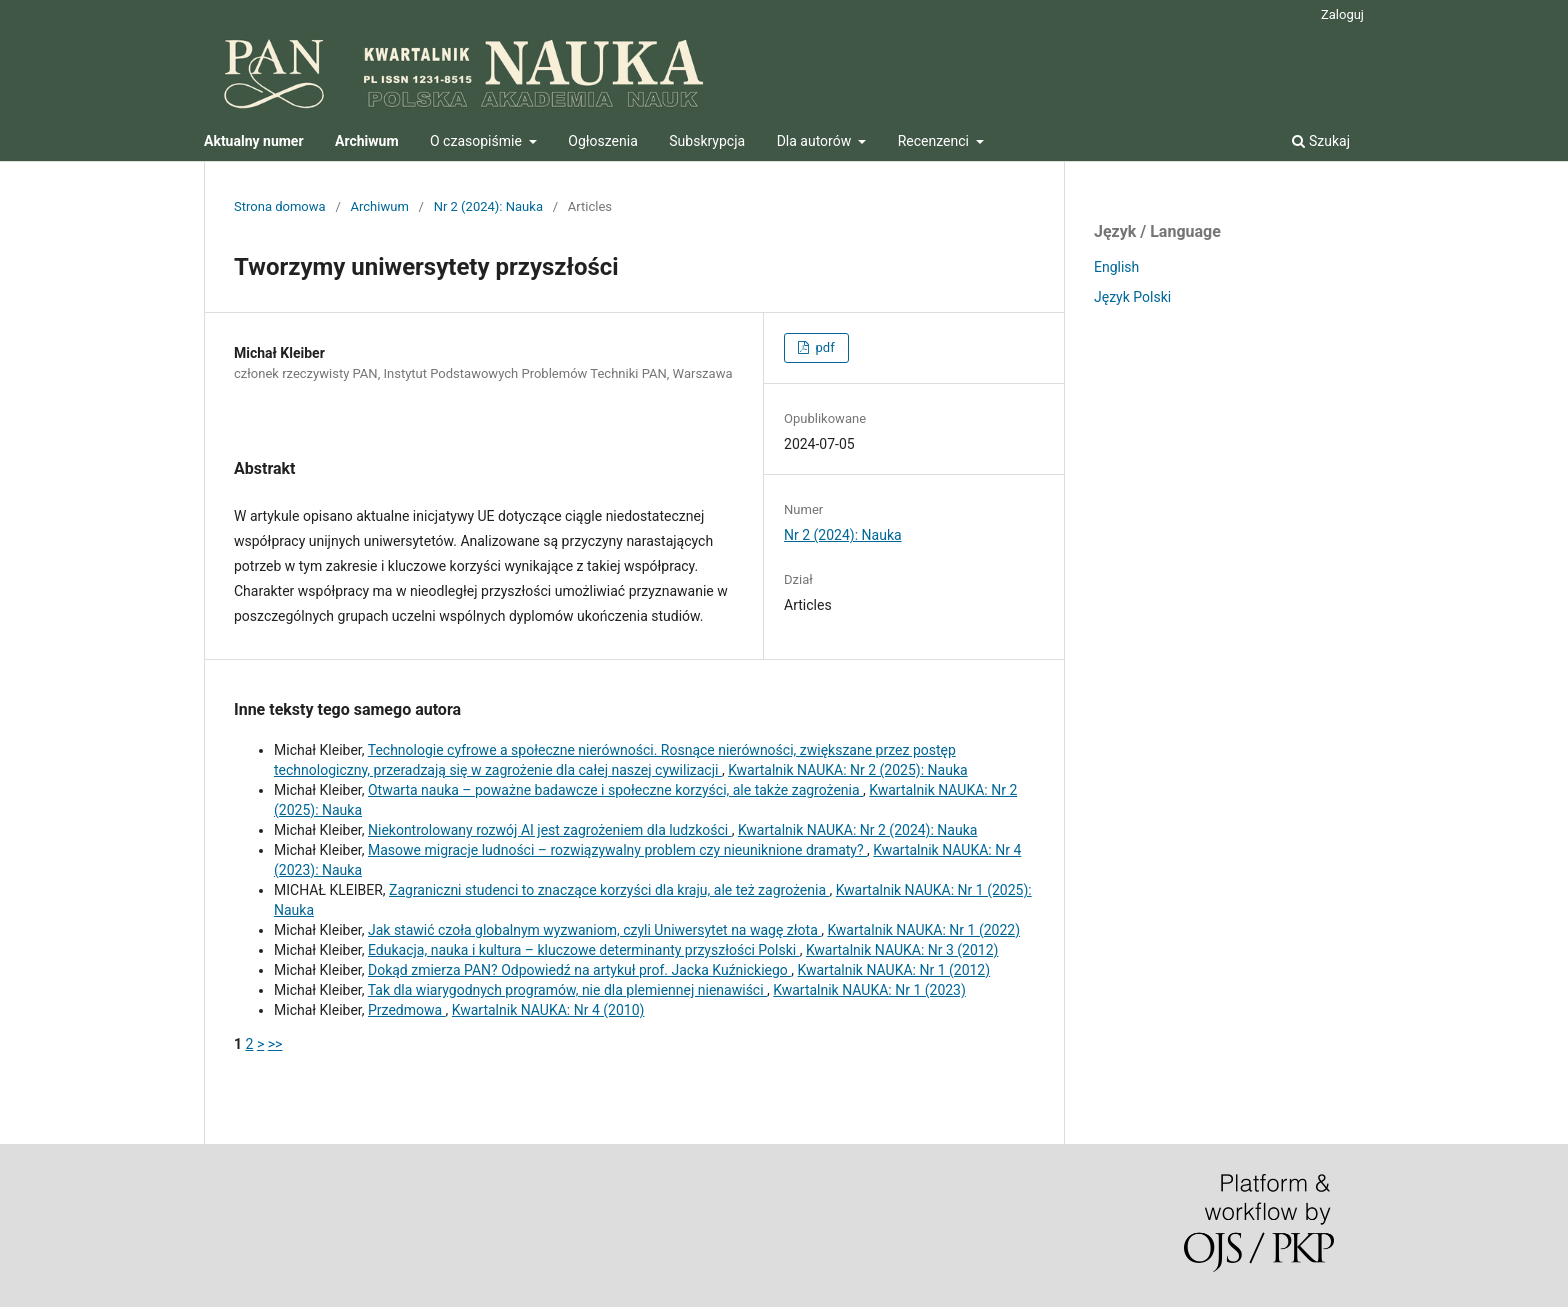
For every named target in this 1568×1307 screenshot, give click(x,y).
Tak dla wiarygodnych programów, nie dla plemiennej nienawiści (567, 990)
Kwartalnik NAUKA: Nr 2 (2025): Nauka (847, 770)
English (1116, 267)
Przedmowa (407, 1010)
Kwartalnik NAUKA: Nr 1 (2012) (894, 970)
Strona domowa (280, 206)
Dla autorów (816, 141)
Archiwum (380, 206)
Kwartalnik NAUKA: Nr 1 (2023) (869, 990)
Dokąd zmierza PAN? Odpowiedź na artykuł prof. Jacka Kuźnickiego (579, 970)
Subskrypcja (707, 141)
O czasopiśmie (477, 141)
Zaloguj (1342, 14)
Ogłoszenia (603, 141)
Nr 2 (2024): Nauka (488, 206)
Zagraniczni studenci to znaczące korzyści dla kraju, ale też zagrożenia (609, 890)
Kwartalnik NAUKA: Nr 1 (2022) (923, 930)
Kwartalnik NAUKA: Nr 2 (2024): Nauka (857, 830)
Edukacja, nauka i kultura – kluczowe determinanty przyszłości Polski (584, 950)
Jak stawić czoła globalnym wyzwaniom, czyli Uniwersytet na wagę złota (594, 930)
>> (275, 1044)
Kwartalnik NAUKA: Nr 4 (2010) (548, 1010)
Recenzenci (935, 141)
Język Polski (1132, 297)
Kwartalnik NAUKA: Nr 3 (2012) (902, 950)
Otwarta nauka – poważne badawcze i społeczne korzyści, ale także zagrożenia (615, 790)
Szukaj (1321, 141)
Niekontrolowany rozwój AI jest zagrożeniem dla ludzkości (550, 830)
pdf (823, 347)
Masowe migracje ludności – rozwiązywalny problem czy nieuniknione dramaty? (617, 850)
